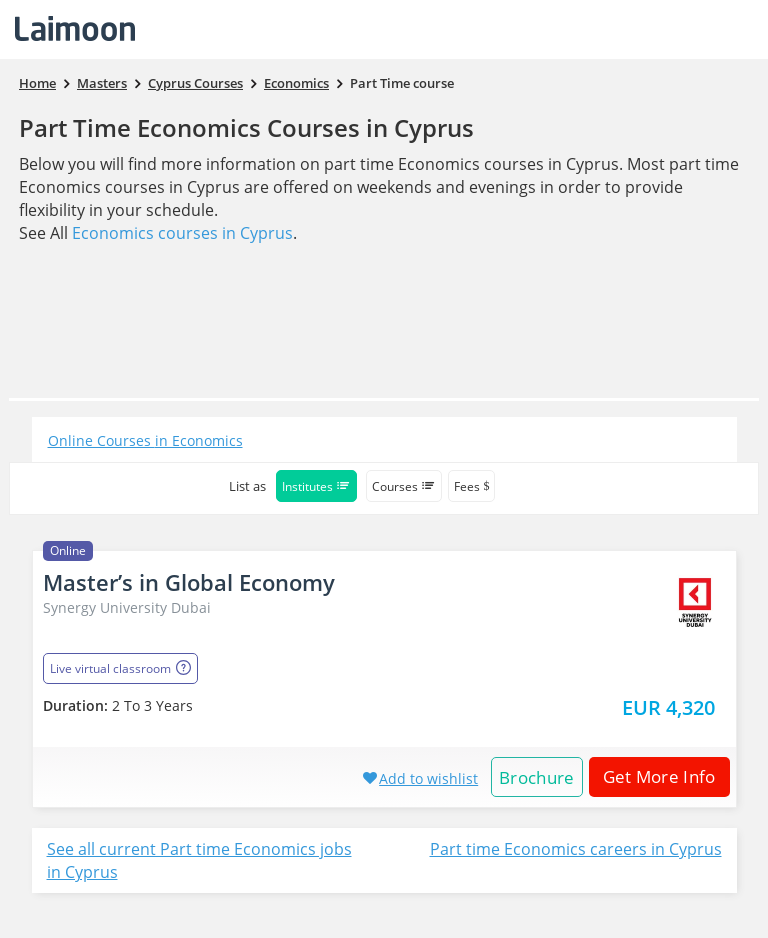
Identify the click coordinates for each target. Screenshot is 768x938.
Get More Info (652, 776)
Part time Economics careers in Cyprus (576, 849)
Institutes (316, 486)
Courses (404, 486)
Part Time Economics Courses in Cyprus (246, 127)
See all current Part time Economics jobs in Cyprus (199, 860)
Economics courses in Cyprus (182, 233)
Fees (471, 486)
